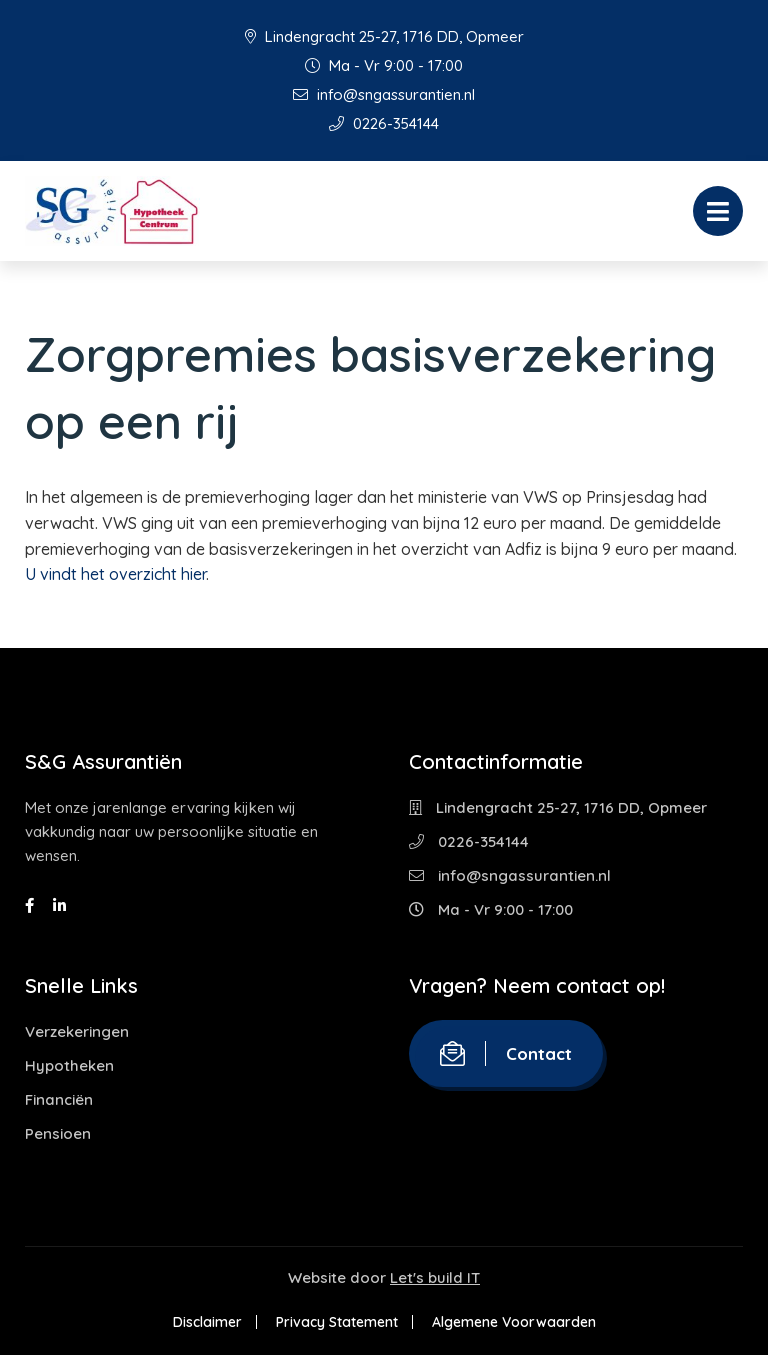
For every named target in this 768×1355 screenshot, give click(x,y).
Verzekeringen (77, 1031)
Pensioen (58, 1133)
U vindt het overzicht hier (115, 574)
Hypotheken (69, 1065)
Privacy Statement (337, 1322)
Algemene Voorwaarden (514, 1322)
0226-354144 (384, 123)
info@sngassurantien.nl (384, 94)
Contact (506, 1053)
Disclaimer (207, 1322)
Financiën (59, 1099)
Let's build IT (435, 1277)
